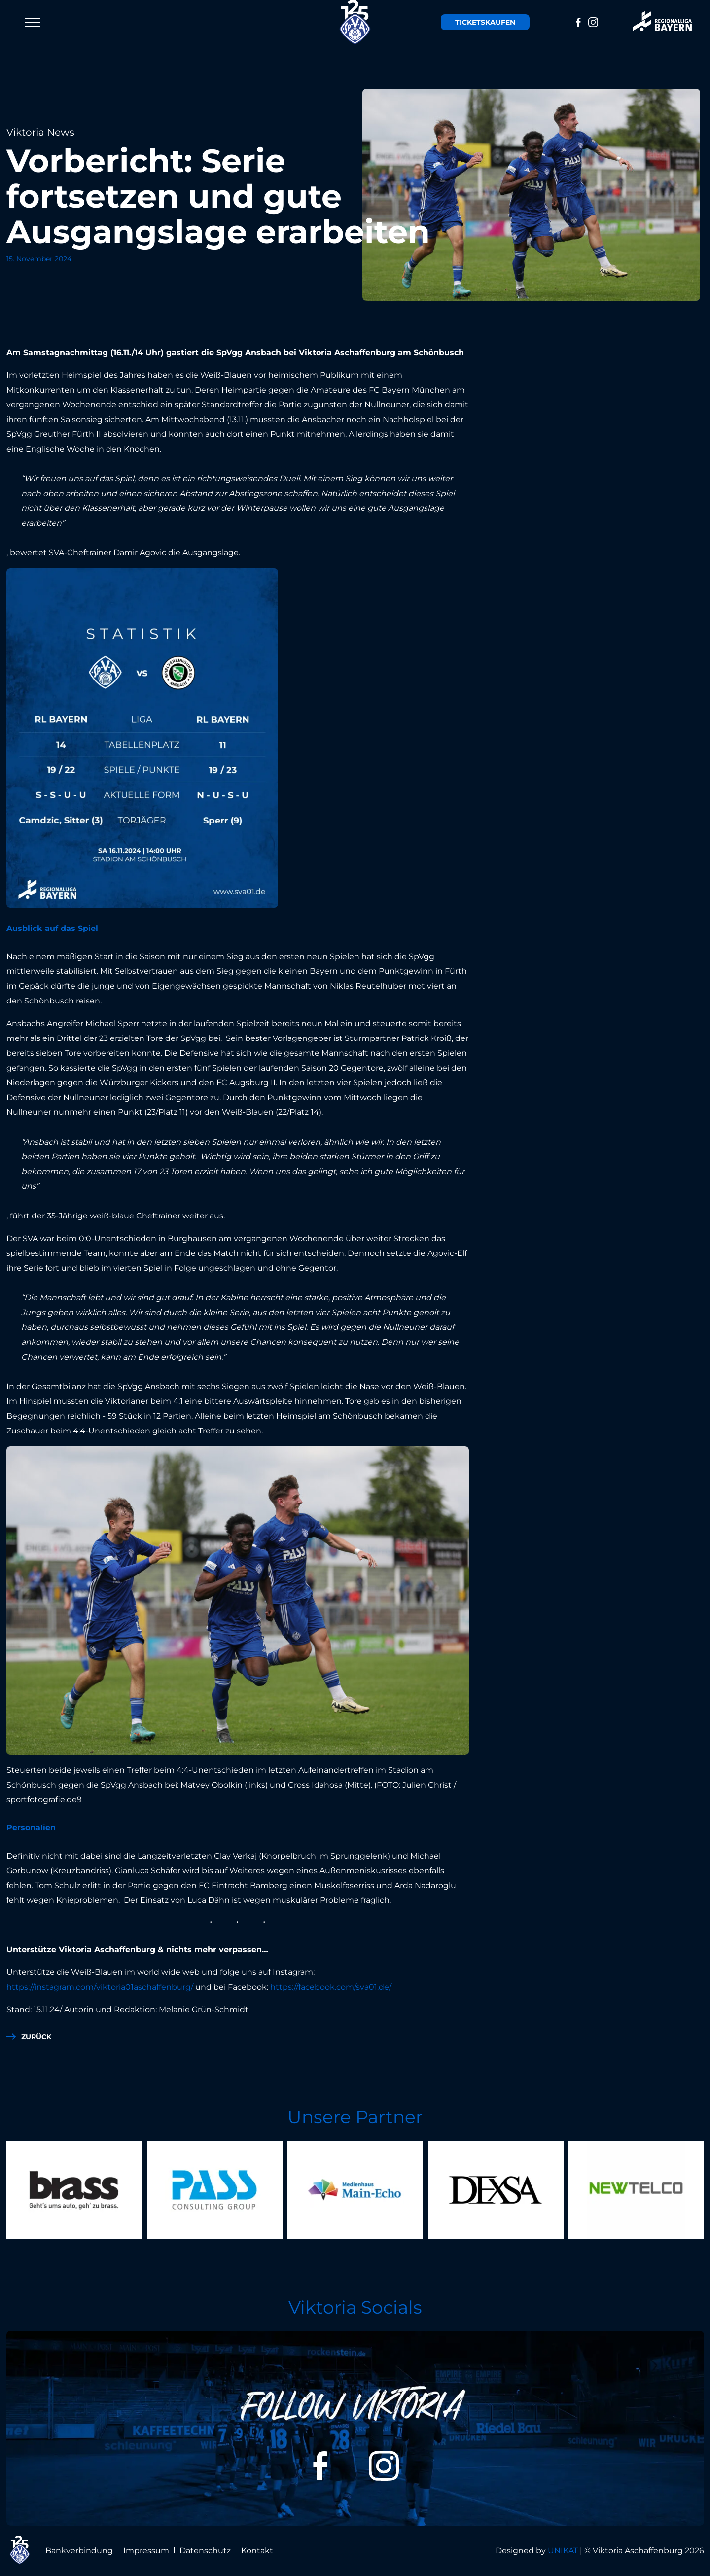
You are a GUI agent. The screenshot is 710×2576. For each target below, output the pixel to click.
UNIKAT (563, 2550)
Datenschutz (205, 2550)
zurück (36, 2036)
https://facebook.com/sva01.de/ (331, 1987)
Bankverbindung (79, 2550)
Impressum (146, 2550)
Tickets (484, 22)
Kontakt (257, 2550)
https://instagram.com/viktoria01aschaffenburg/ (99, 1987)
